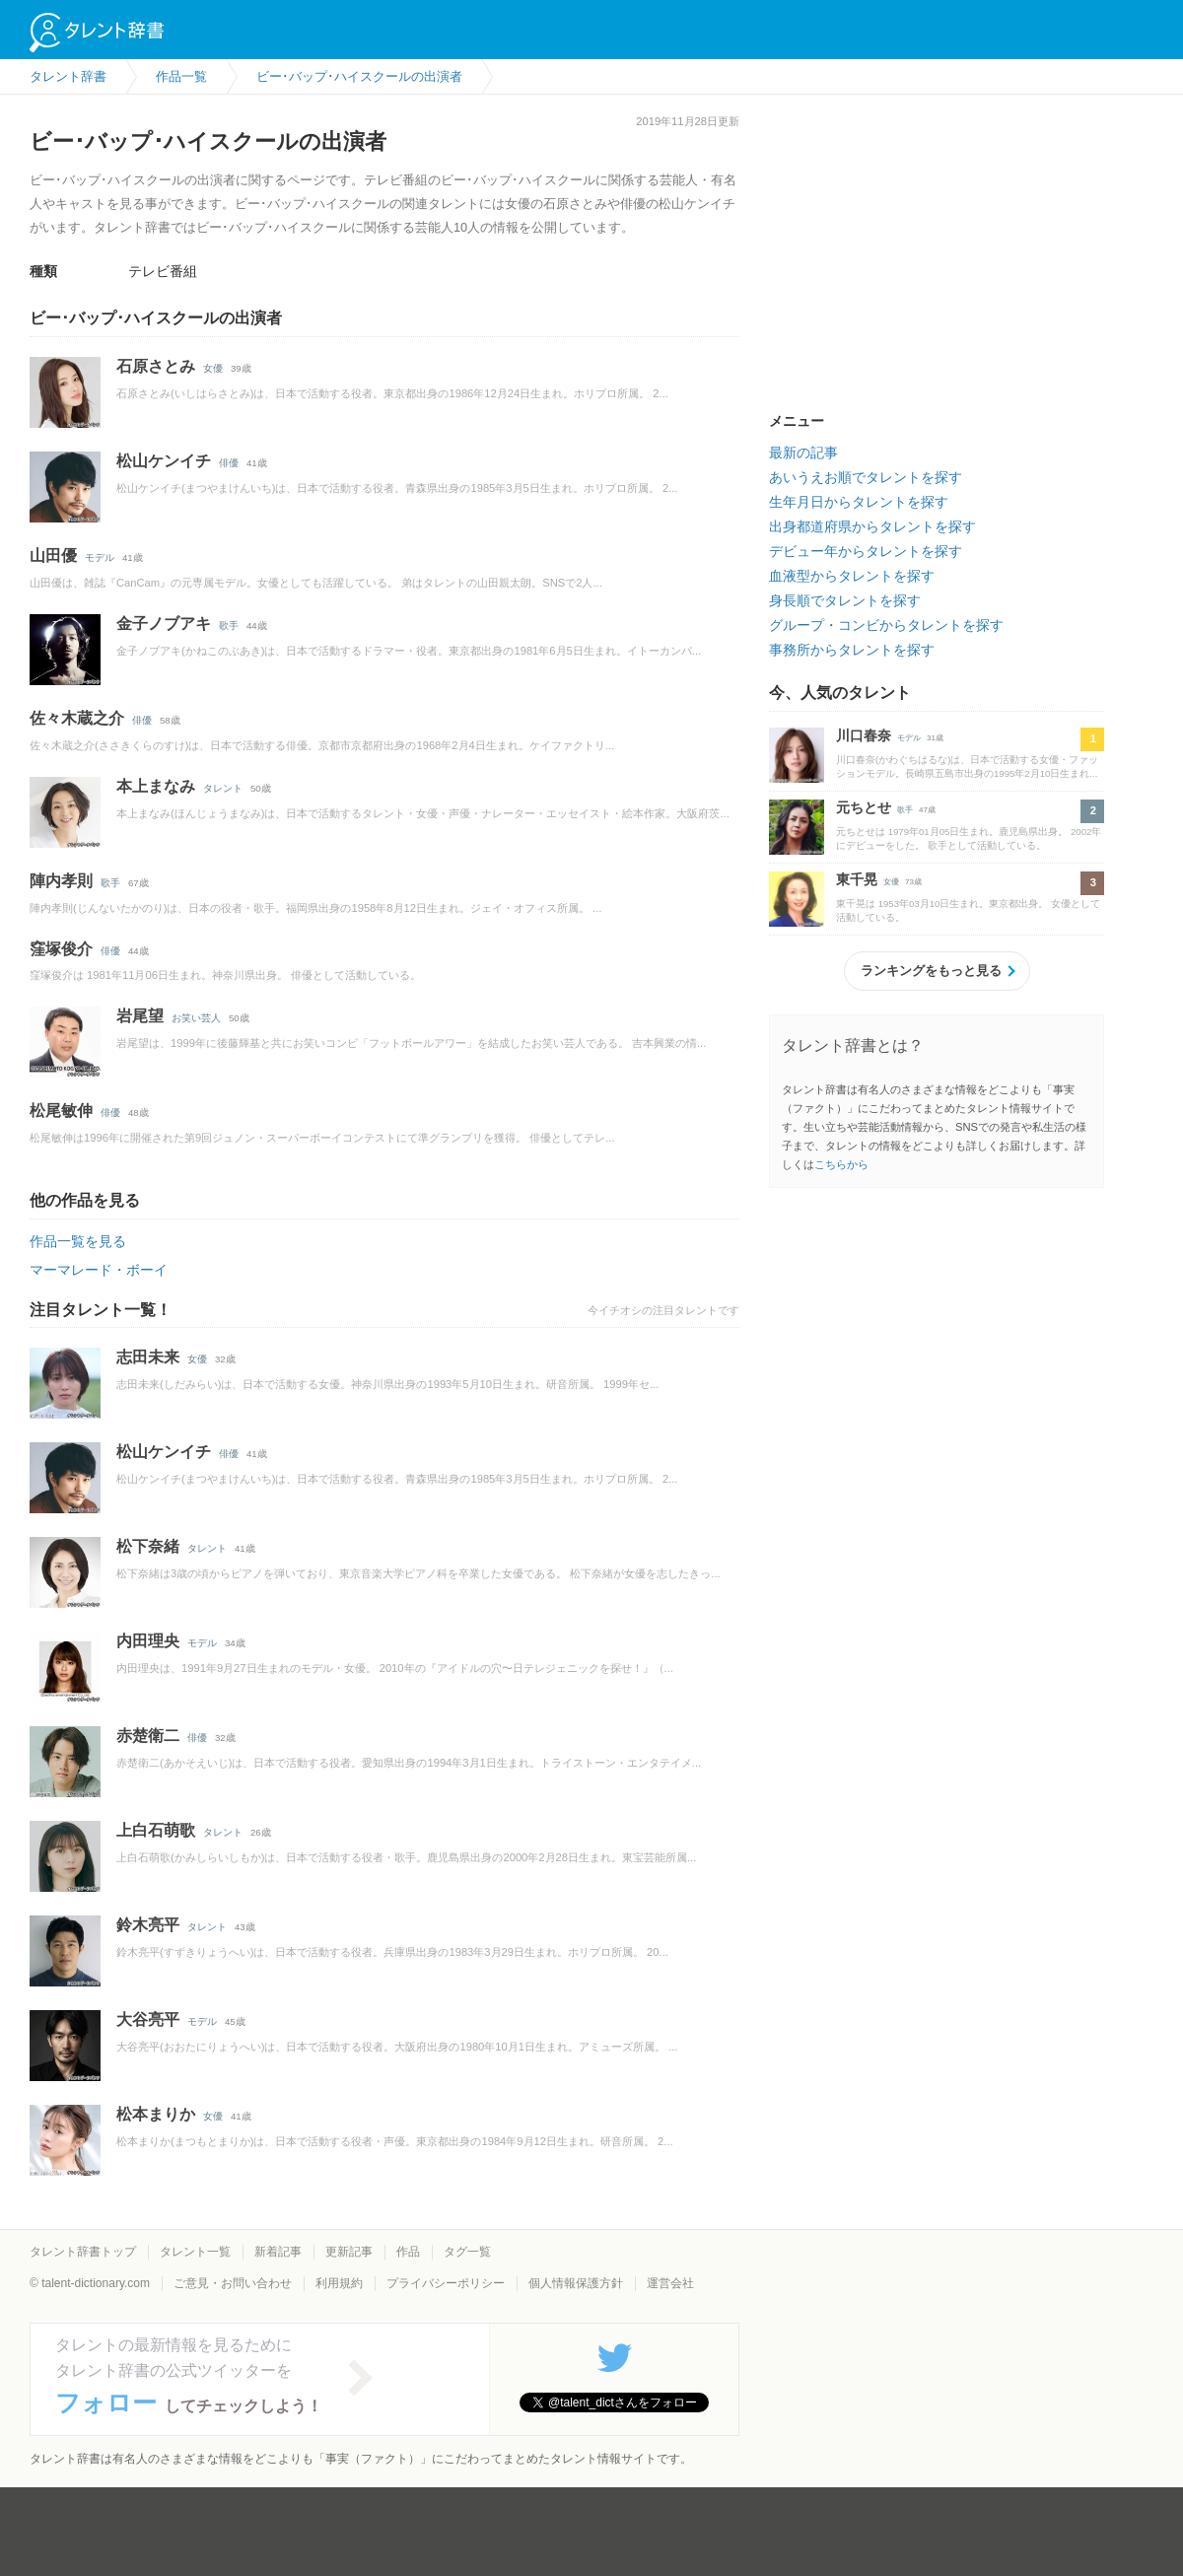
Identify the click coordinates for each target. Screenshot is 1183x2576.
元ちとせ (863, 807)
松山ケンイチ (163, 461)
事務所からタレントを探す (852, 650)
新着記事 (278, 2252)
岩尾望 (140, 1016)
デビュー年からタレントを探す (865, 551)
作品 (408, 2252)
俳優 (229, 462)
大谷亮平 (147, 2019)
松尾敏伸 (61, 1110)
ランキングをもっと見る (931, 970)
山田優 (53, 555)
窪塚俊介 (61, 948)
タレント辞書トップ (83, 2252)
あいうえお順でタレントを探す (865, 477)
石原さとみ (155, 366)
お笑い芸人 (196, 1017)
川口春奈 (863, 735)
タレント (223, 788)
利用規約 (339, 2283)
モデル (99, 557)
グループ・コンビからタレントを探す (886, 625)
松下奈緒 (147, 1546)
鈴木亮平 (147, 1924)
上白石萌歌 (155, 1830)
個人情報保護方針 (575, 2283)
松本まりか (155, 2114)
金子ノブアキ (163, 623)
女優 (213, 368)
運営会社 (670, 2283)
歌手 (229, 625)
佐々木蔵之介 (77, 718)
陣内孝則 (61, 880)
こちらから (841, 1164)
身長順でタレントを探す (845, 600)
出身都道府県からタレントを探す (872, 526)
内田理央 (147, 1641)
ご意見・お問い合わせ (233, 2283)
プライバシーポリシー (445, 2283)
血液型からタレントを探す (852, 576)
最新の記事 (803, 452)
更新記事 (349, 2252)
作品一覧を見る (78, 1241)
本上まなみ (155, 786)
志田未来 (147, 1357)
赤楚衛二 (147, 1735)
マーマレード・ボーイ (99, 1270)
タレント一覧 (195, 2252)
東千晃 (856, 879)
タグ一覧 (467, 2252)
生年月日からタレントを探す (858, 502)
